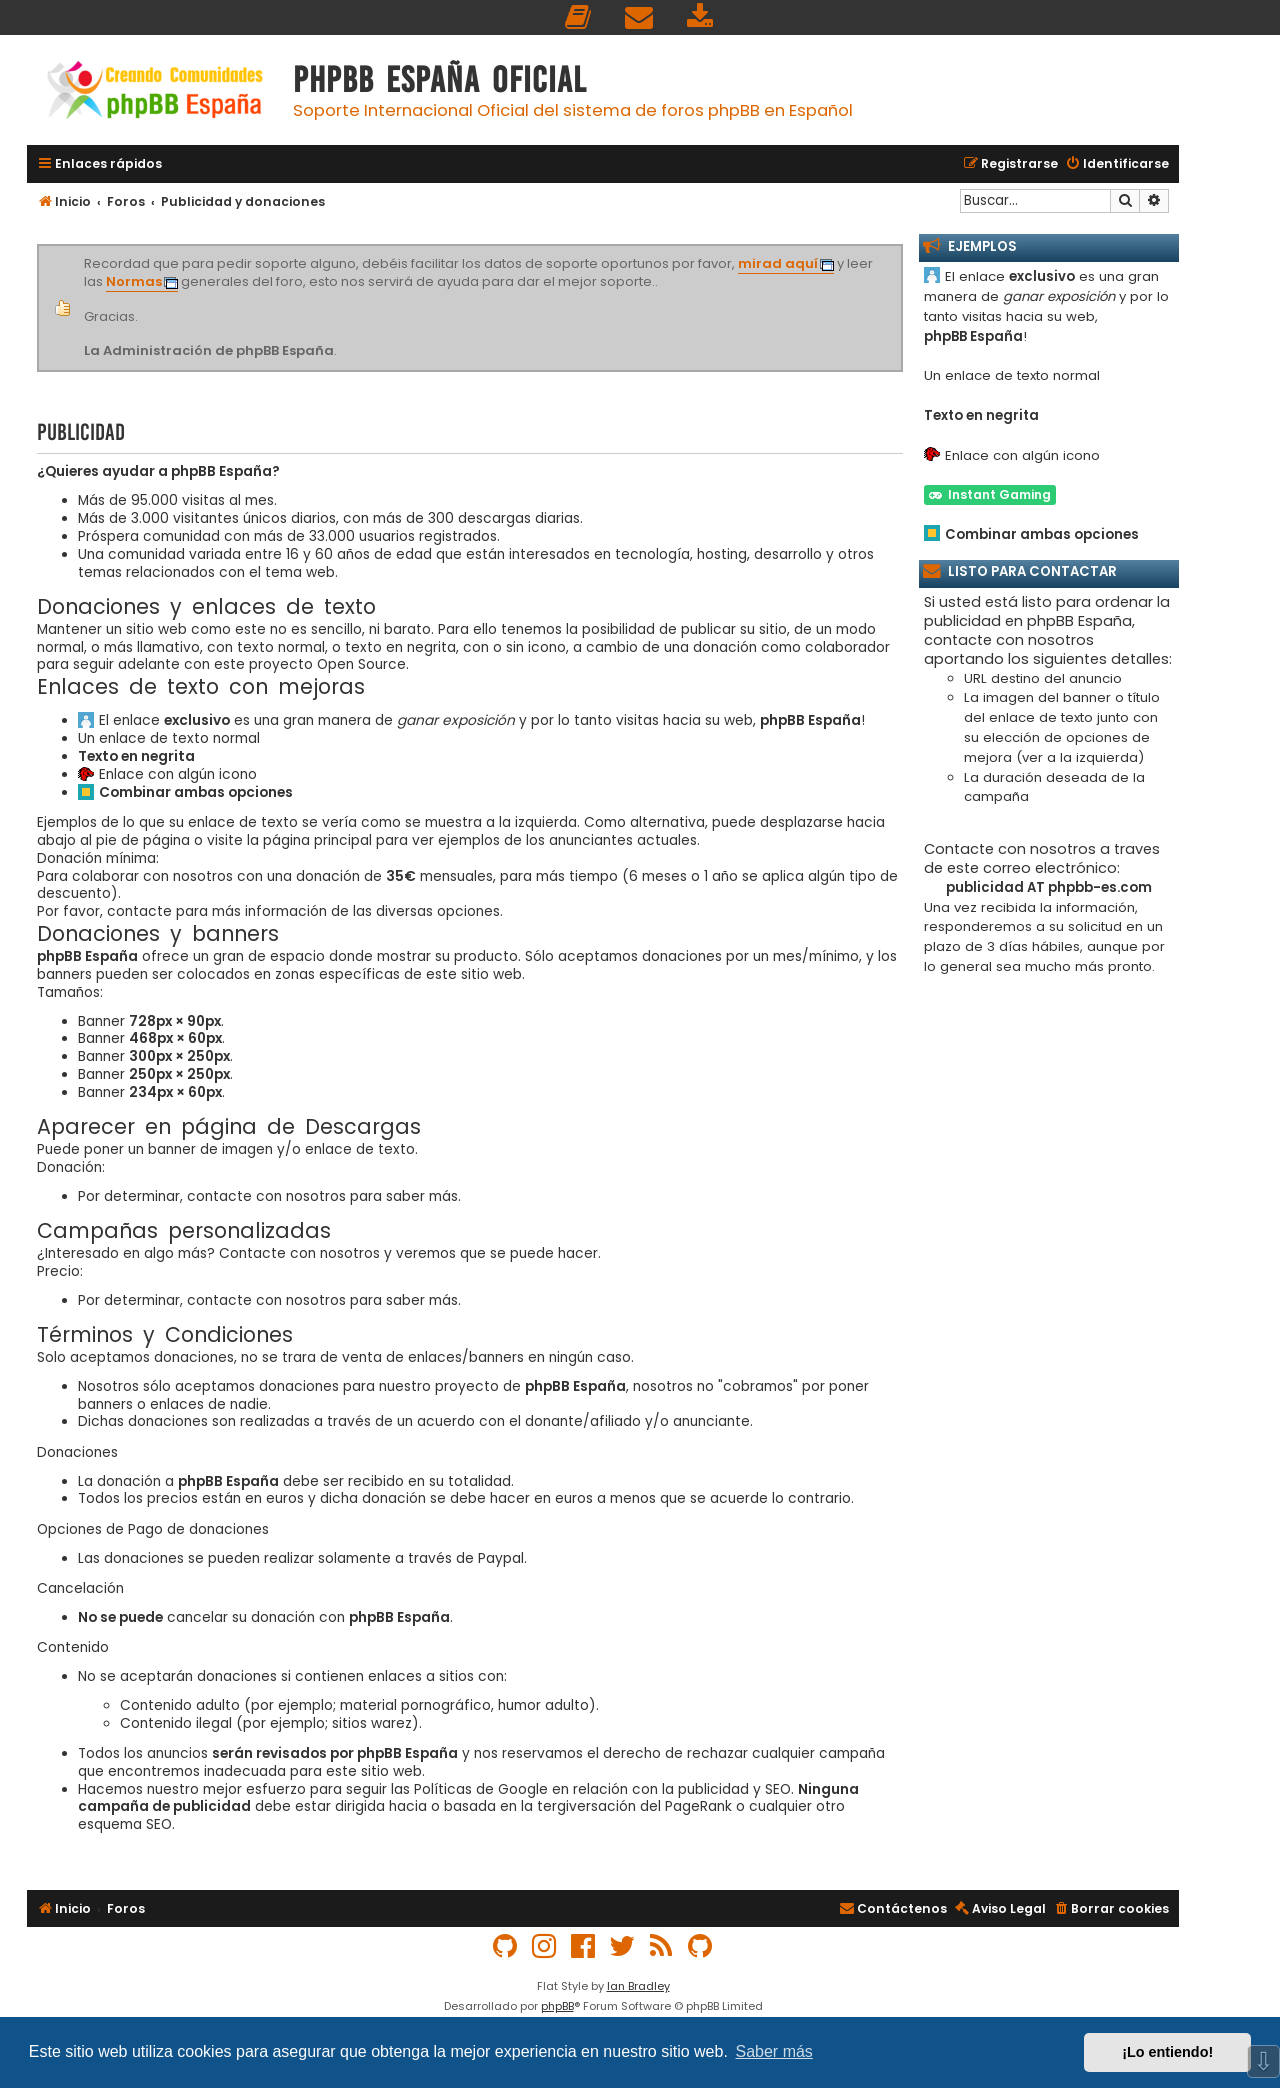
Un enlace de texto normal (169, 739)
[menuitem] (579, 17)
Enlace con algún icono (178, 775)
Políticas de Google (481, 1790)
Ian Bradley (638, 1986)
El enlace (164, 721)
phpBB (557, 2006)
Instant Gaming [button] (990, 494)
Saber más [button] (774, 2051)
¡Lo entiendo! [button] (1167, 2052)
